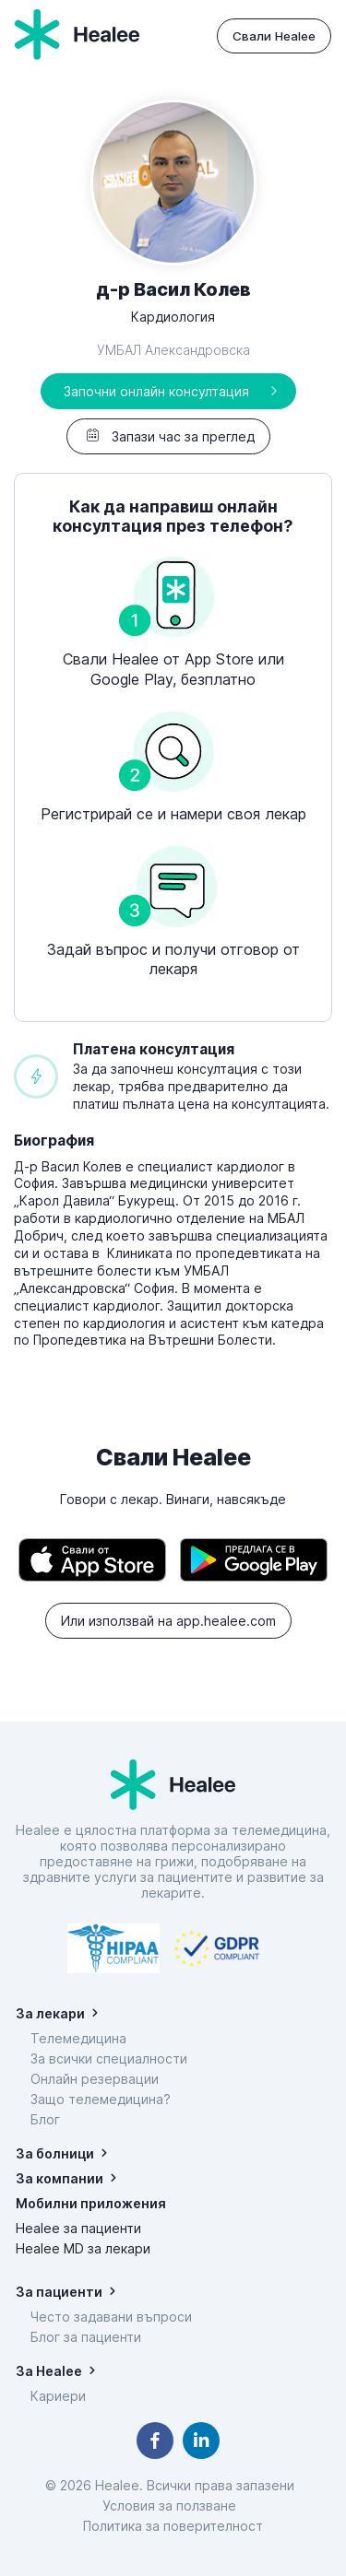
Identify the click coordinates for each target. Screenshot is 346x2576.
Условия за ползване (173, 2505)
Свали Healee (274, 36)
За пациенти (59, 2292)
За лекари (50, 2013)
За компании (59, 2178)
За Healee (49, 2371)
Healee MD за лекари (83, 2248)
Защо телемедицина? (100, 2099)
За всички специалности (108, 2058)
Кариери (58, 2396)
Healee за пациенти (78, 2228)
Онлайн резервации (94, 2079)
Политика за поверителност (173, 2526)
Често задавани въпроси (111, 2316)
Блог (45, 2119)
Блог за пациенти (85, 2337)
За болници (55, 2153)
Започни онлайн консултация (156, 391)
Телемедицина (78, 2038)
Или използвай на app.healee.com (168, 1621)
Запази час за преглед (168, 436)
